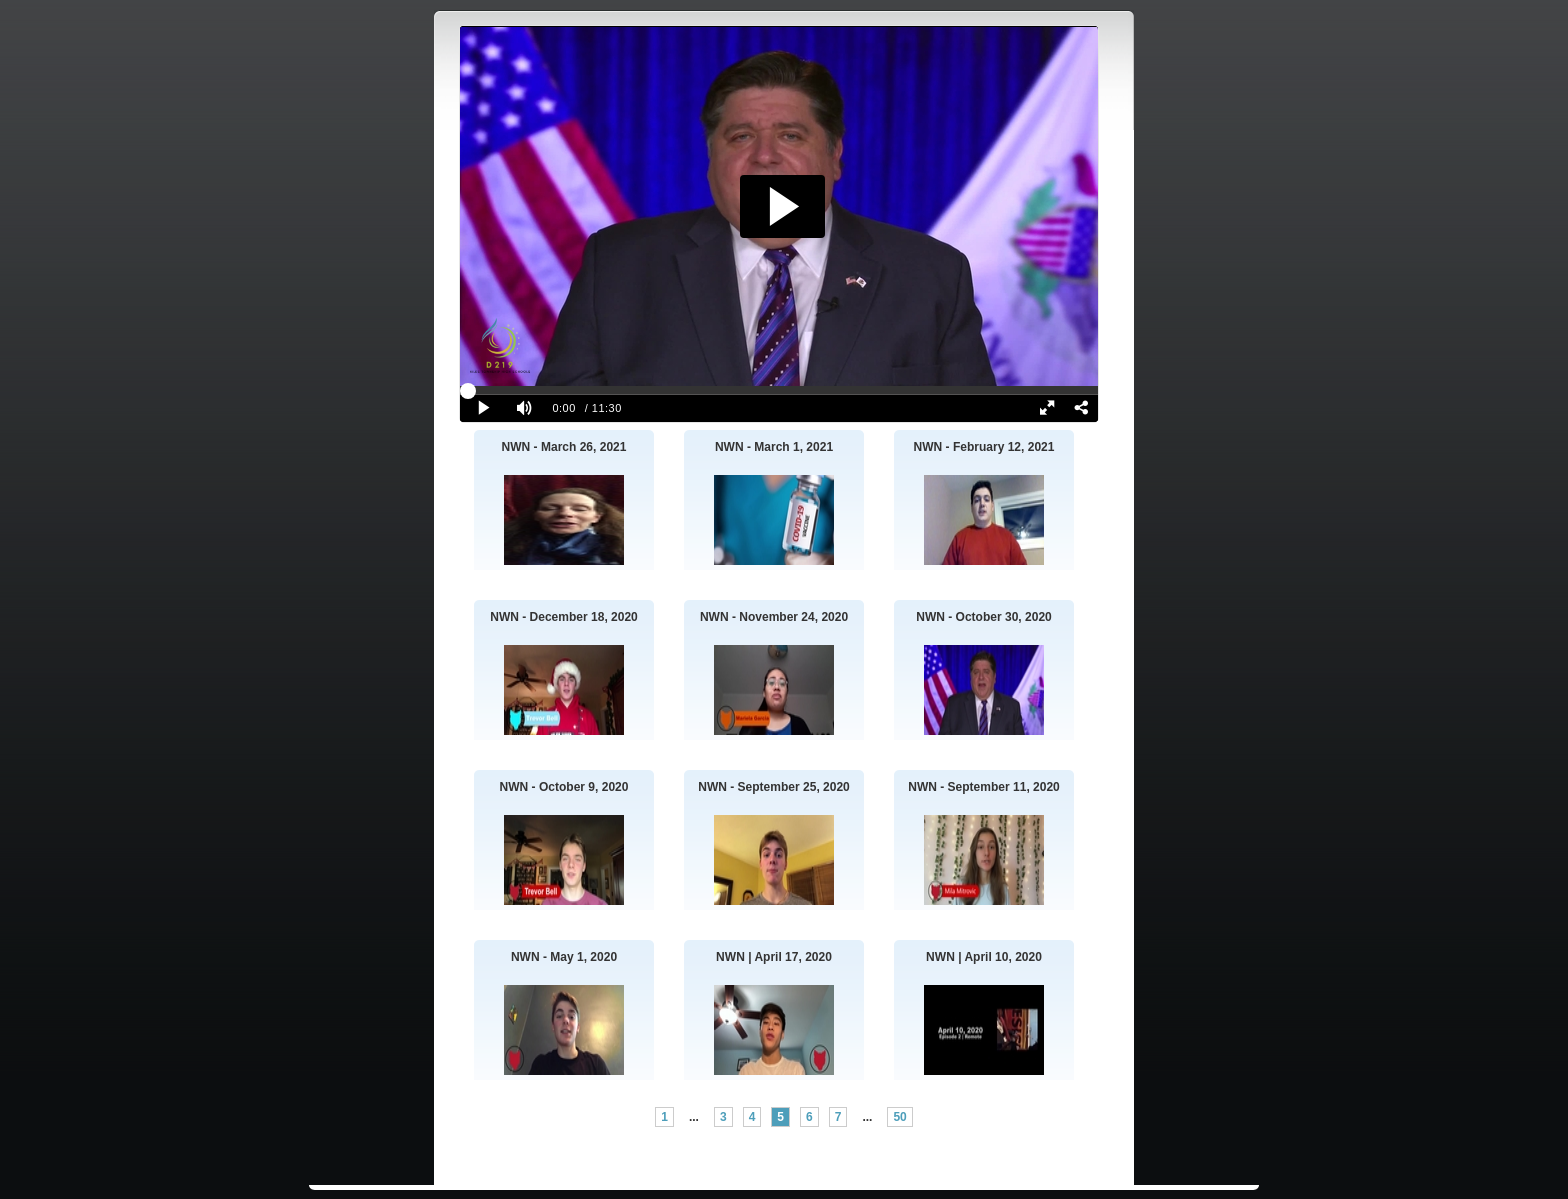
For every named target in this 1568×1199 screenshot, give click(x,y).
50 (899, 1117)
